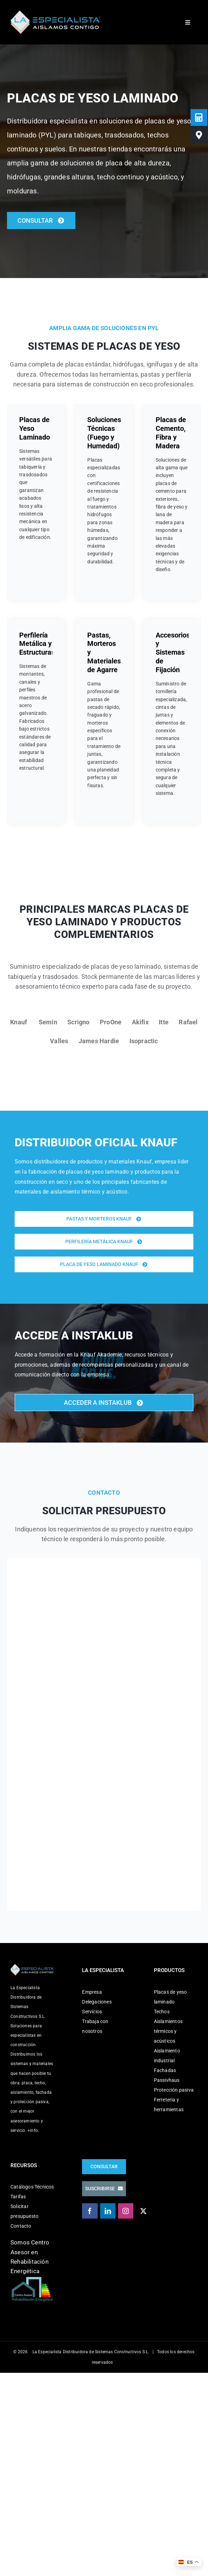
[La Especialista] (55, 13)
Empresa (92, 1992)
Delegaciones (96, 2002)
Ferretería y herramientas (169, 2104)
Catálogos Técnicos (32, 2187)
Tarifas (18, 2196)
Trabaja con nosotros (95, 2026)
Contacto (20, 2226)
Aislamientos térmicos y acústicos (168, 2031)
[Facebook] (89, 2211)
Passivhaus (167, 2080)
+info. (33, 2130)
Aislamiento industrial (167, 2055)
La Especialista (47, 2351)
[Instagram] (125, 2211)
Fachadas (165, 2070)
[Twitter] (143, 2211)
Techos (162, 2011)
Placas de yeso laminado (170, 1997)
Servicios (92, 2011)
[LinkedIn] (108, 2211)
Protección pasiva (174, 2090)
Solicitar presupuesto (24, 2211)
